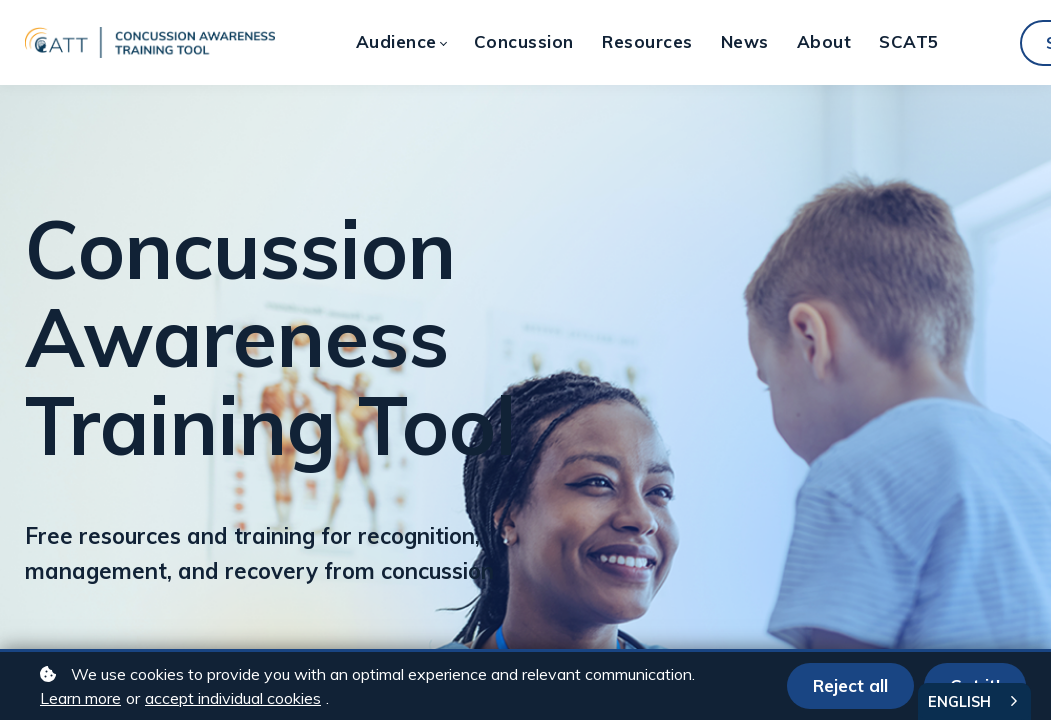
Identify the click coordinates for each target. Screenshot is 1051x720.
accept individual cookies (233, 698)
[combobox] (974, 701)
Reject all (850, 685)
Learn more (80, 698)
